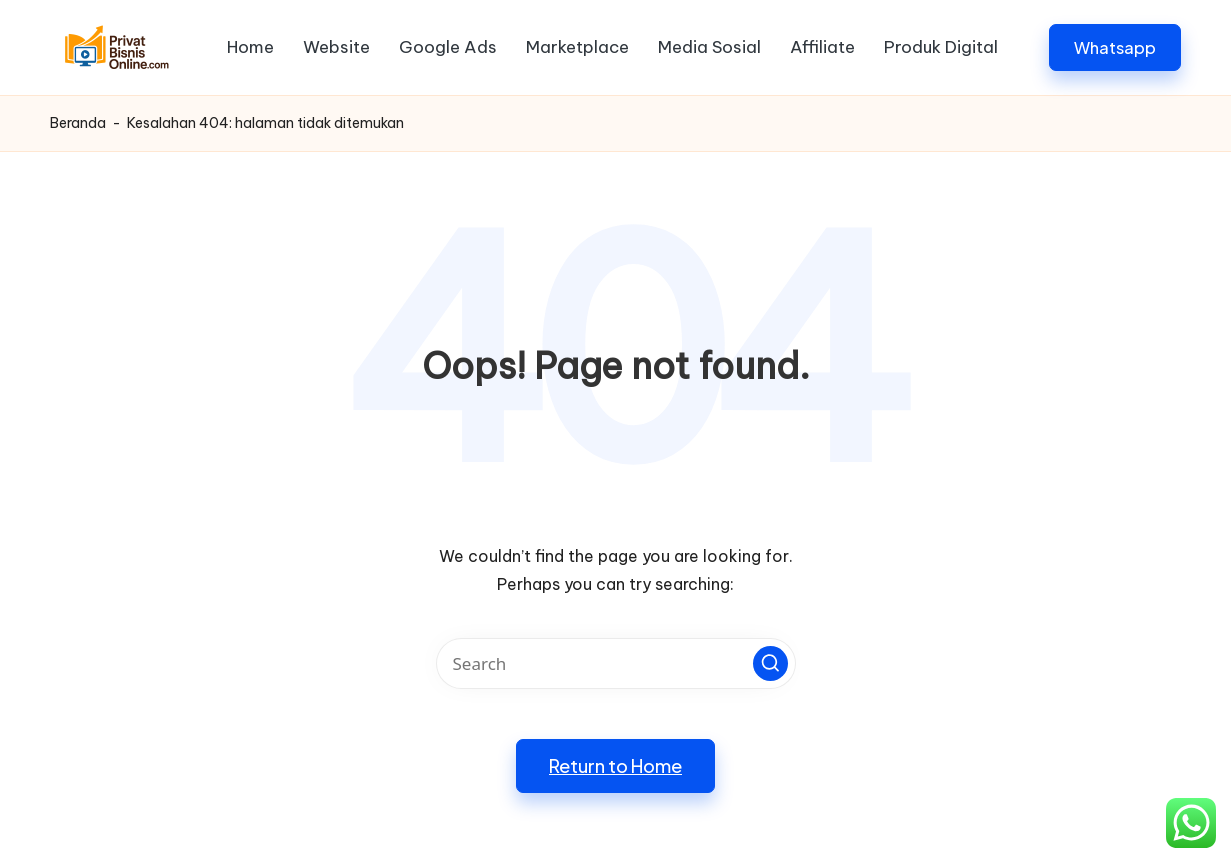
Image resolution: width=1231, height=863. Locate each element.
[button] (1115, 47)
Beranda (78, 123)
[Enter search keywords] (616, 663)
